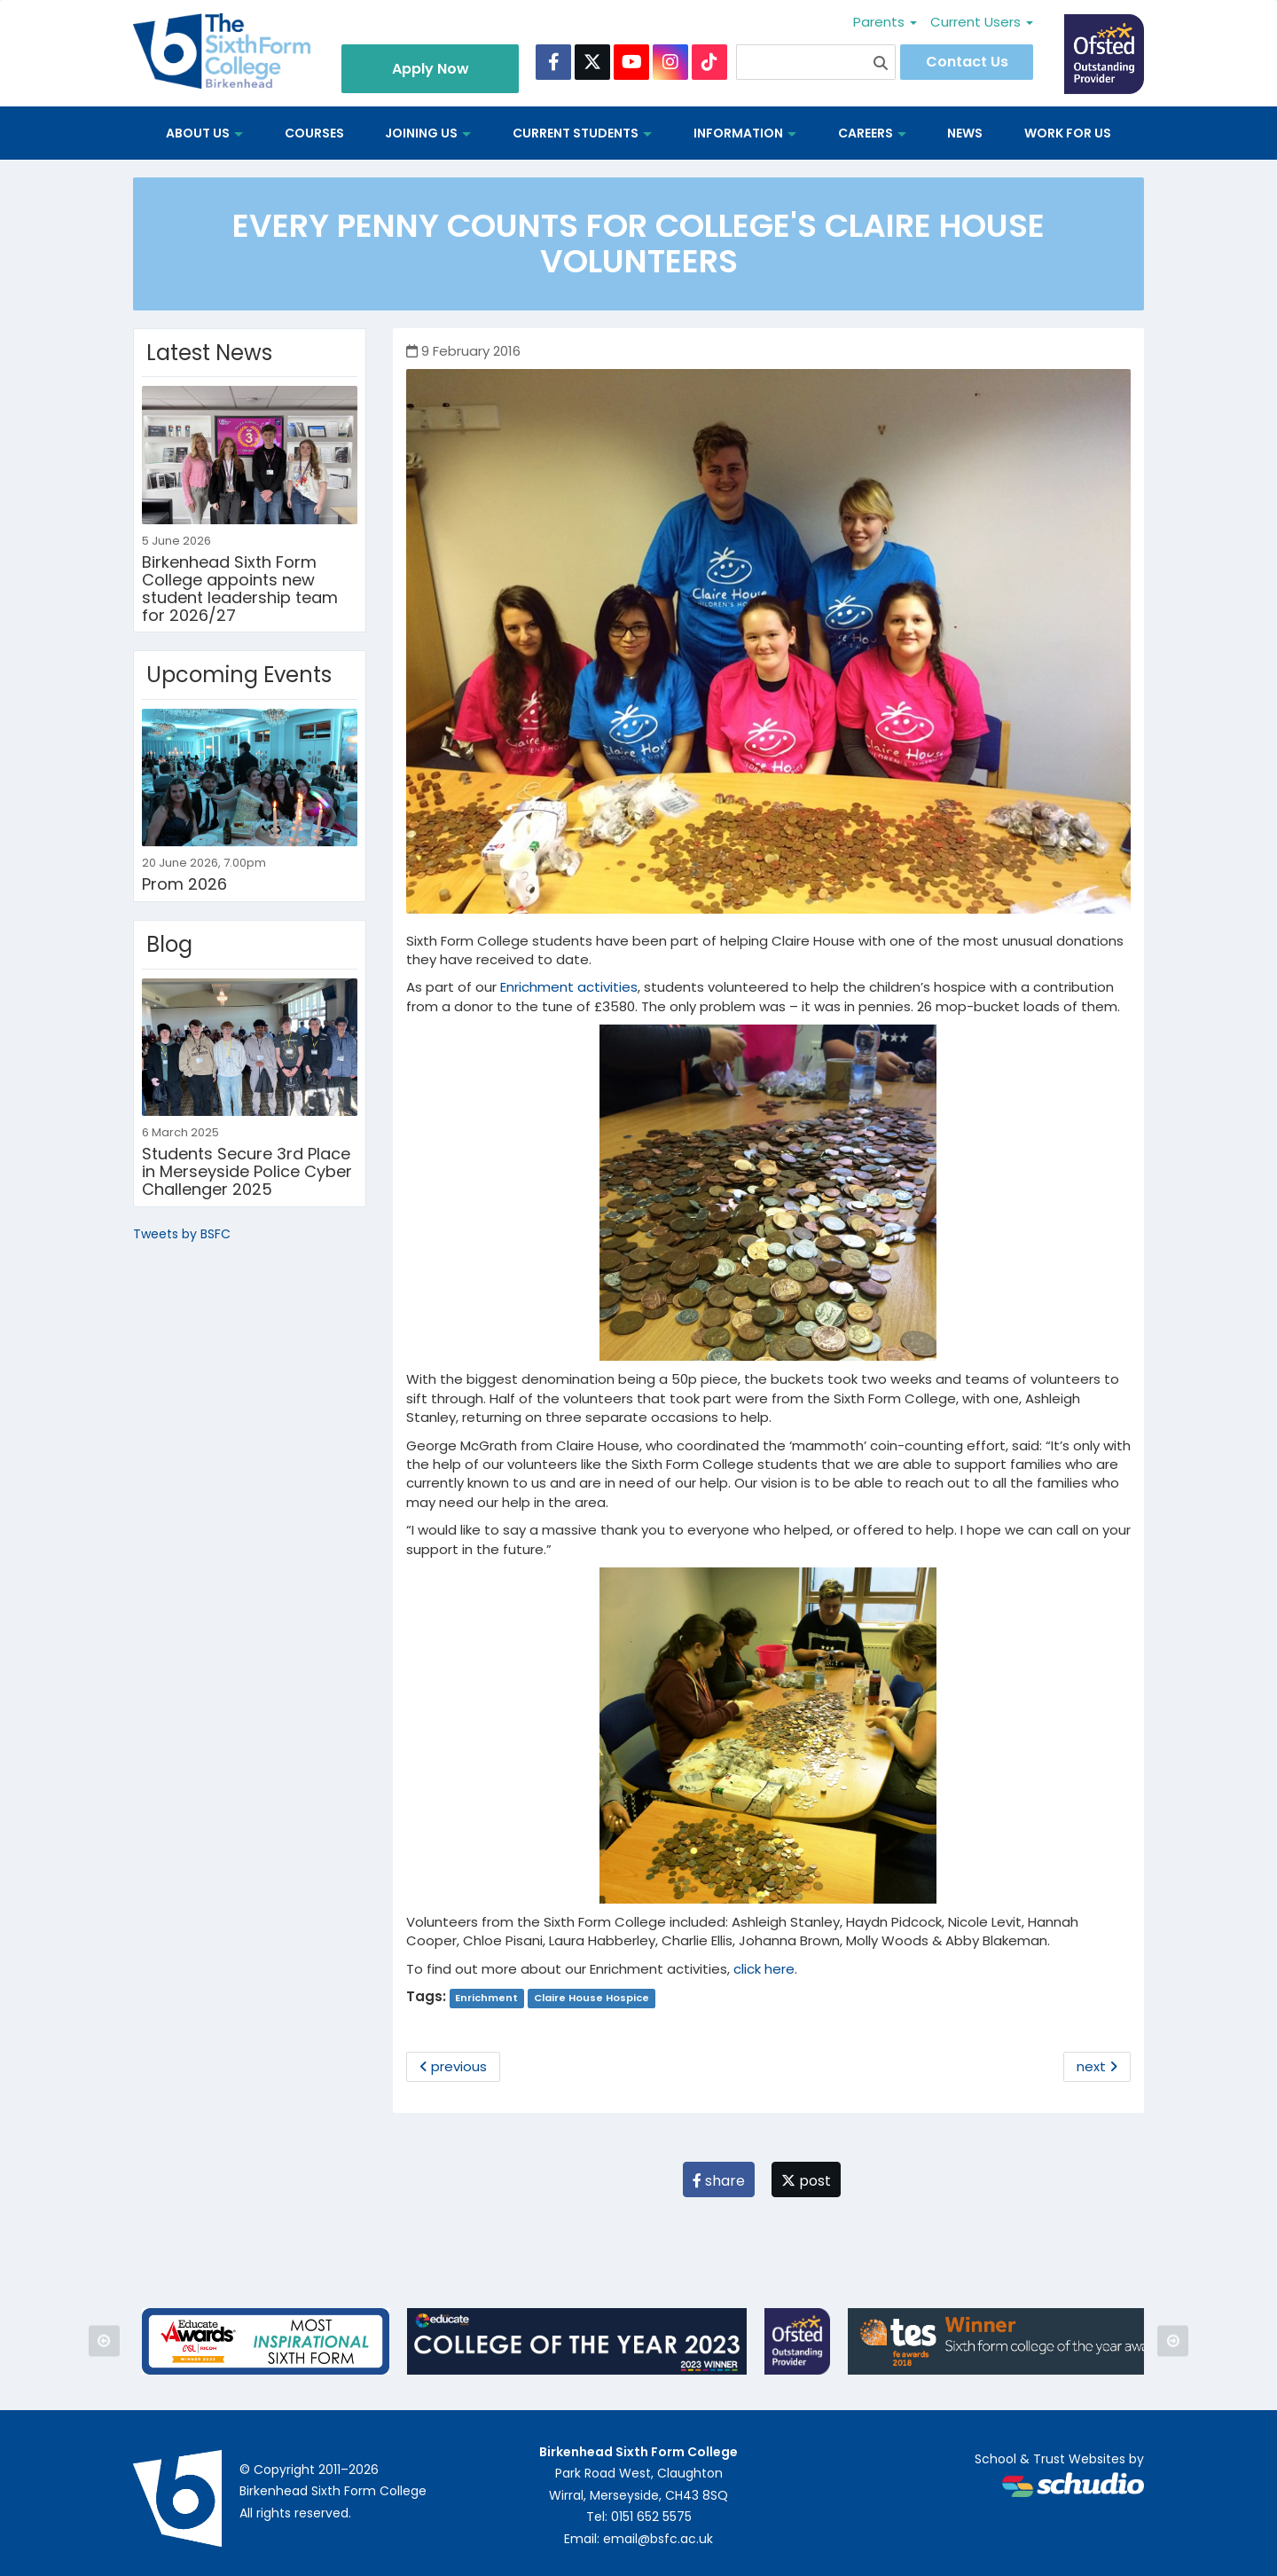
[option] (265, 2341)
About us (204, 133)
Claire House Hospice (591, 1998)
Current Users (981, 21)
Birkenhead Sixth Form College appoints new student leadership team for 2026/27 (240, 588)
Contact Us (967, 61)
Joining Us (428, 133)
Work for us (1067, 133)
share (719, 2181)
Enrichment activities (569, 987)
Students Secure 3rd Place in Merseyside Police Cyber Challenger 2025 (247, 1171)
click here (764, 1968)
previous (453, 2066)
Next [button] (1172, 2341)
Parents (885, 21)
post (806, 2181)
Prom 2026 (184, 884)
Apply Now (430, 69)
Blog (169, 944)
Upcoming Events (239, 674)
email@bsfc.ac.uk (658, 2539)
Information (744, 133)
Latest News (209, 352)
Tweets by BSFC (182, 1234)
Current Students (582, 133)
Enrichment (486, 1998)
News (965, 133)
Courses (314, 133)
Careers (872, 133)
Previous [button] (104, 2341)
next (1097, 2066)
